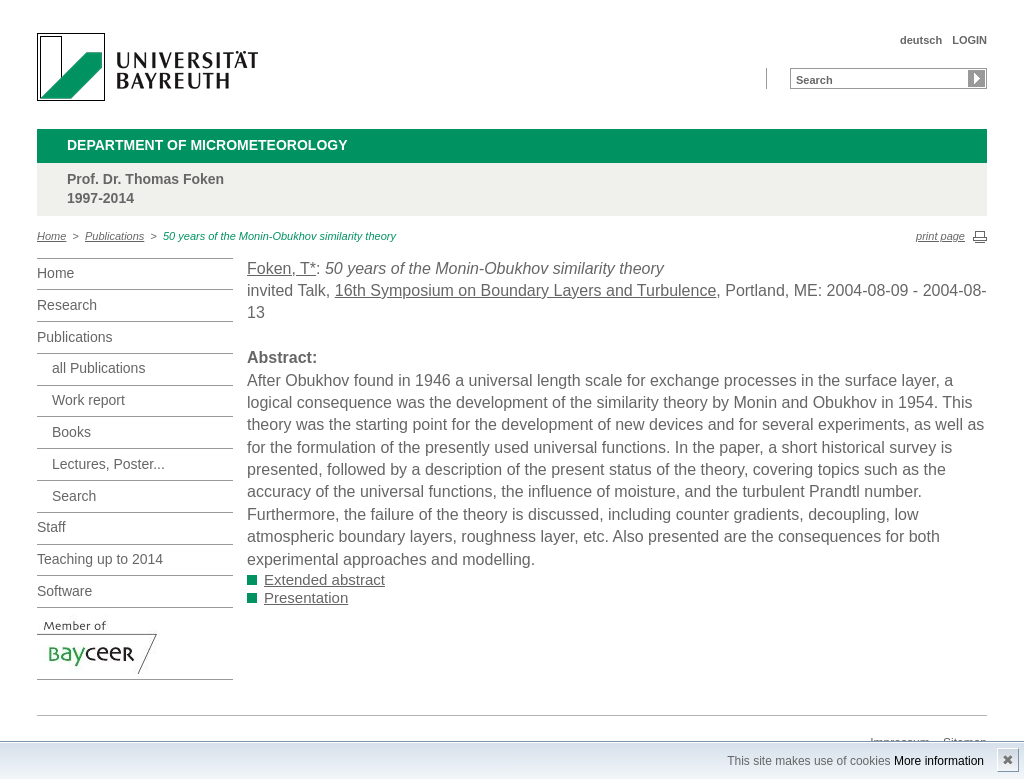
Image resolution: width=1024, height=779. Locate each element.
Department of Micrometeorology (207, 145)
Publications (114, 236)
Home (51, 236)
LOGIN (969, 40)
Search (74, 496)
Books (71, 432)
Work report (88, 400)
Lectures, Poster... (108, 464)
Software (64, 591)
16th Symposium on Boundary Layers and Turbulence (526, 290)
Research (67, 305)
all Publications (98, 368)
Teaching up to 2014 (100, 559)
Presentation (306, 597)
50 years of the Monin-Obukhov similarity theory (279, 236)
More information (939, 761)
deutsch (921, 40)
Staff (51, 527)
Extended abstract (324, 579)
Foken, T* (281, 268)
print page (940, 236)
